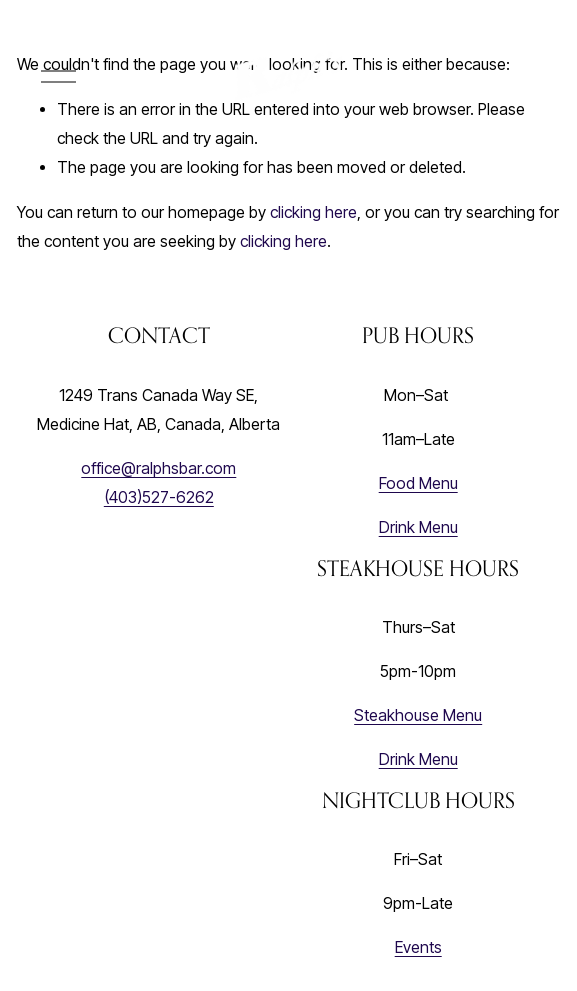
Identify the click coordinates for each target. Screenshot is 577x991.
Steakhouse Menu (418, 715)
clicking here (313, 212)
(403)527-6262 (159, 497)
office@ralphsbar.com (158, 468)
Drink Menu (418, 527)
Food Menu (418, 483)
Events (418, 947)
